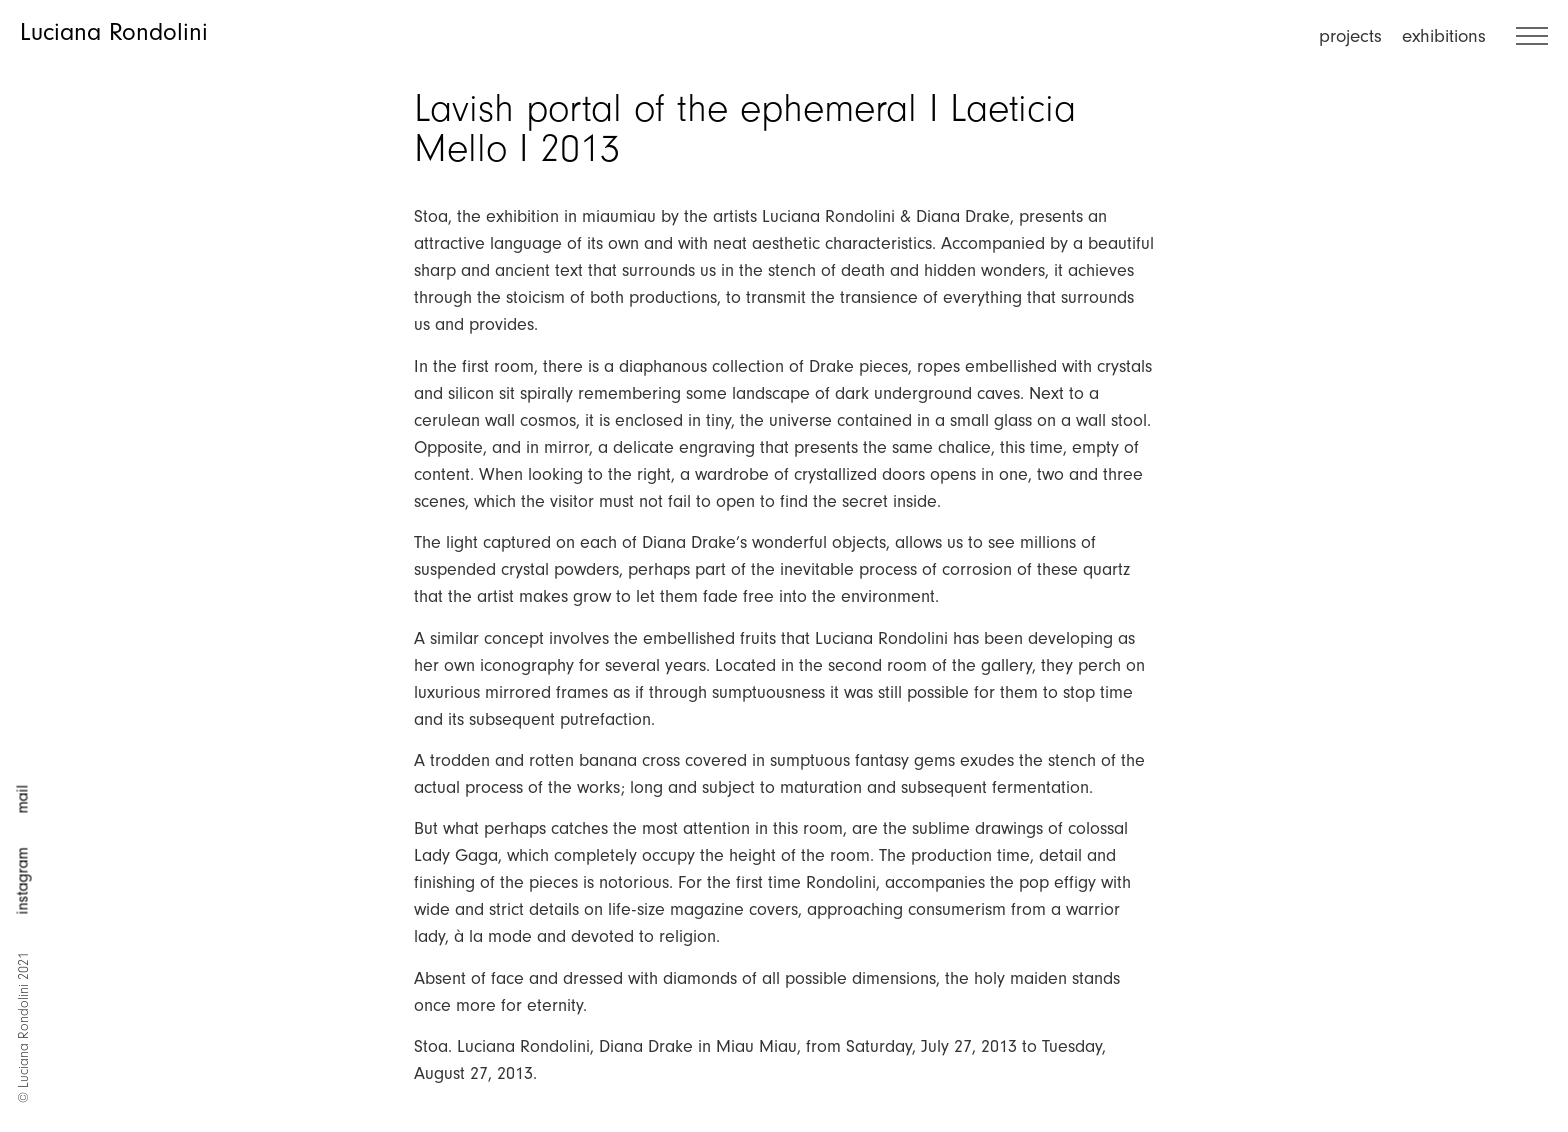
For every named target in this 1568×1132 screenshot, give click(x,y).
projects (1350, 36)
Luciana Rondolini (114, 32)
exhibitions (1444, 36)
